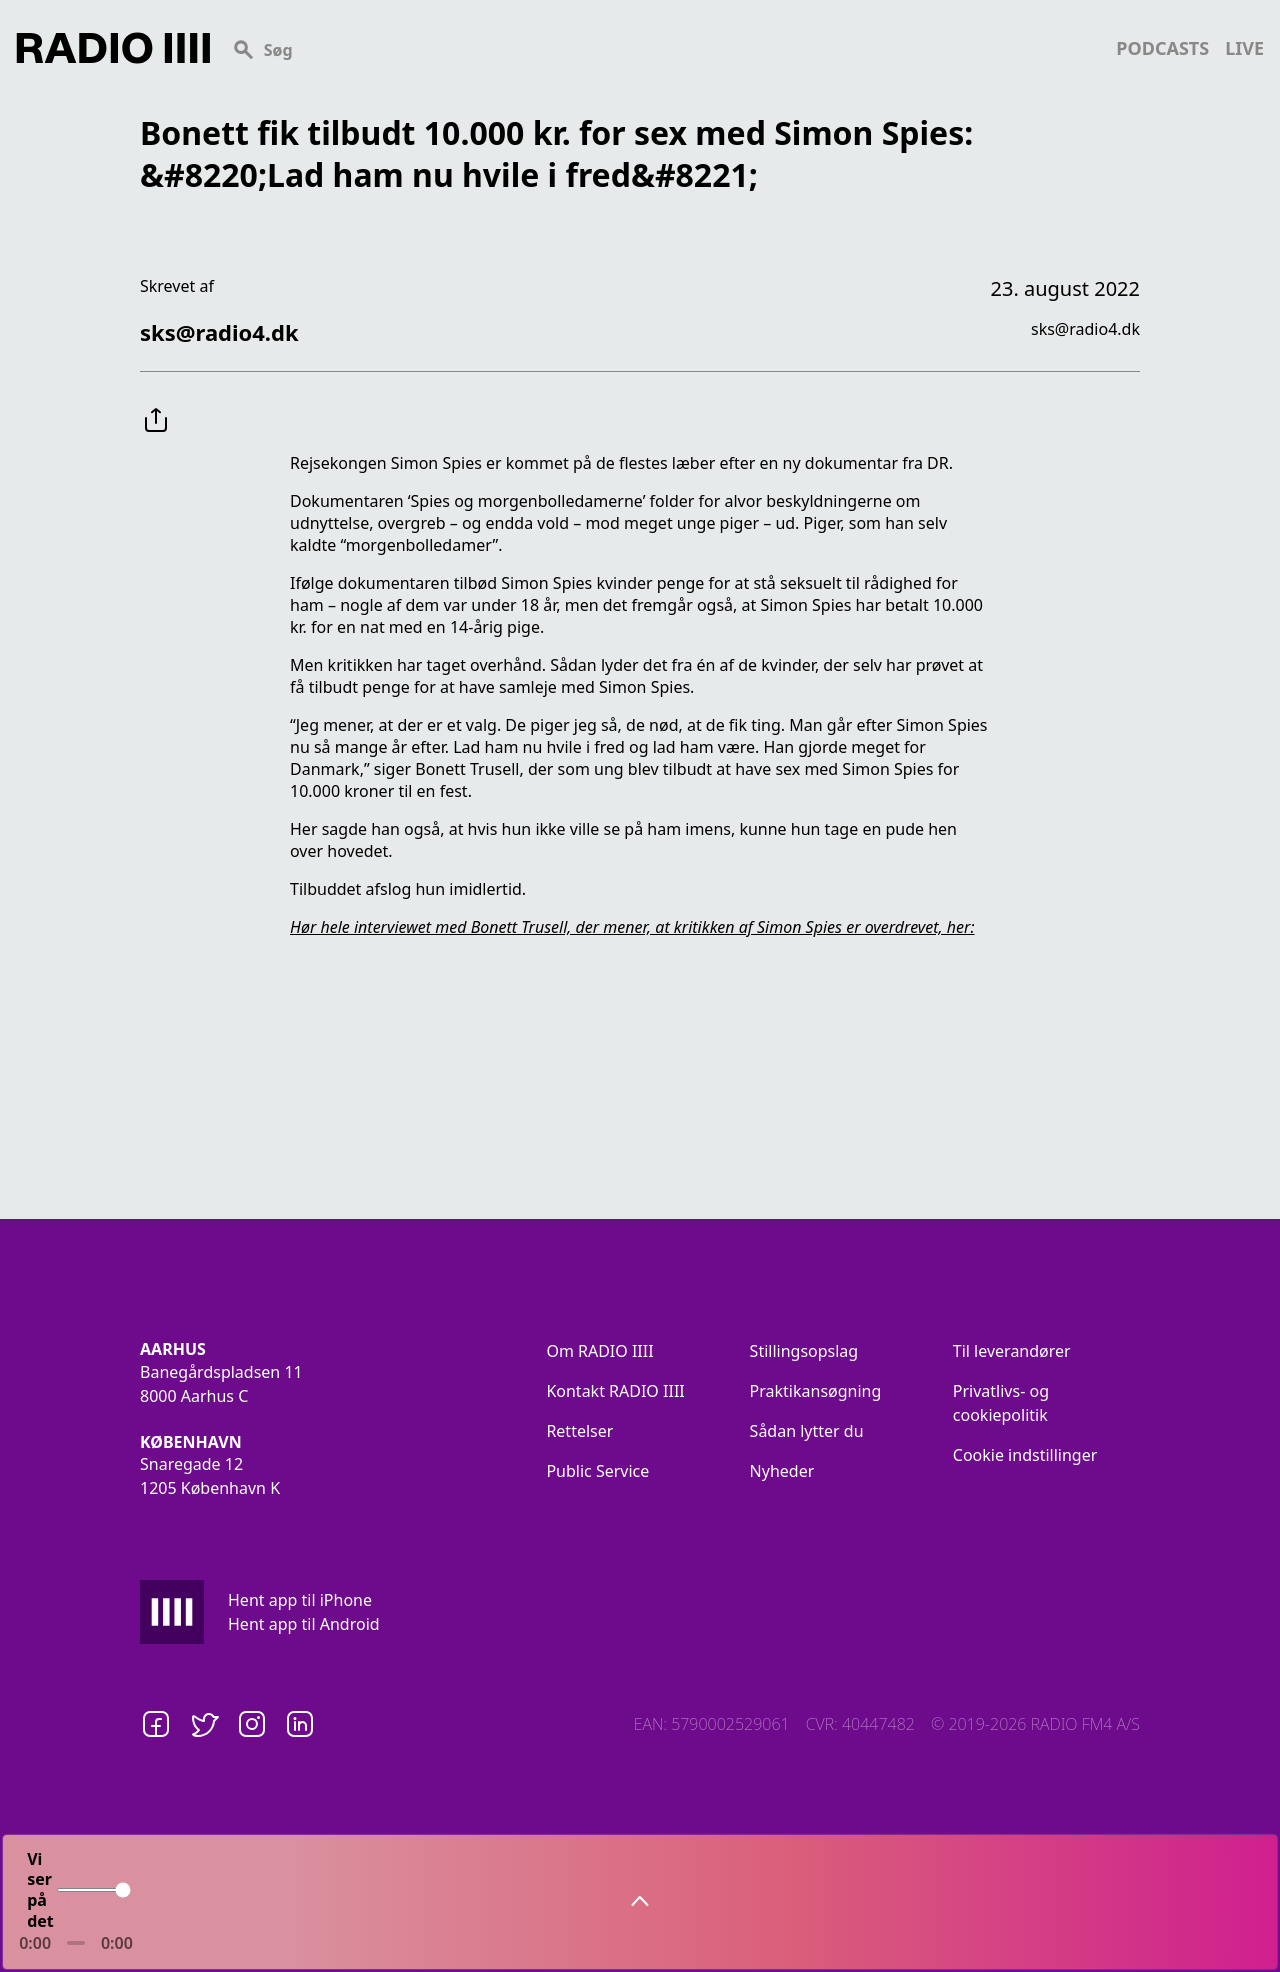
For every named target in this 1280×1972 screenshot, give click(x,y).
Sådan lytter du (807, 1431)
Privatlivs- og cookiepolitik (1001, 1403)
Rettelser (579, 1431)
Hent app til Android (304, 1624)
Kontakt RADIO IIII (615, 1391)
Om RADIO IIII (599, 1351)
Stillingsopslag (804, 1351)
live (1244, 48)
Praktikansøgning (816, 1391)
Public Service (597, 1471)
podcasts (1162, 48)
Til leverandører (1012, 1351)
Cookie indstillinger (1025, 1455)
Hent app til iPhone (300, 1600)
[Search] (663, 48)
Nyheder (782, 1471)
